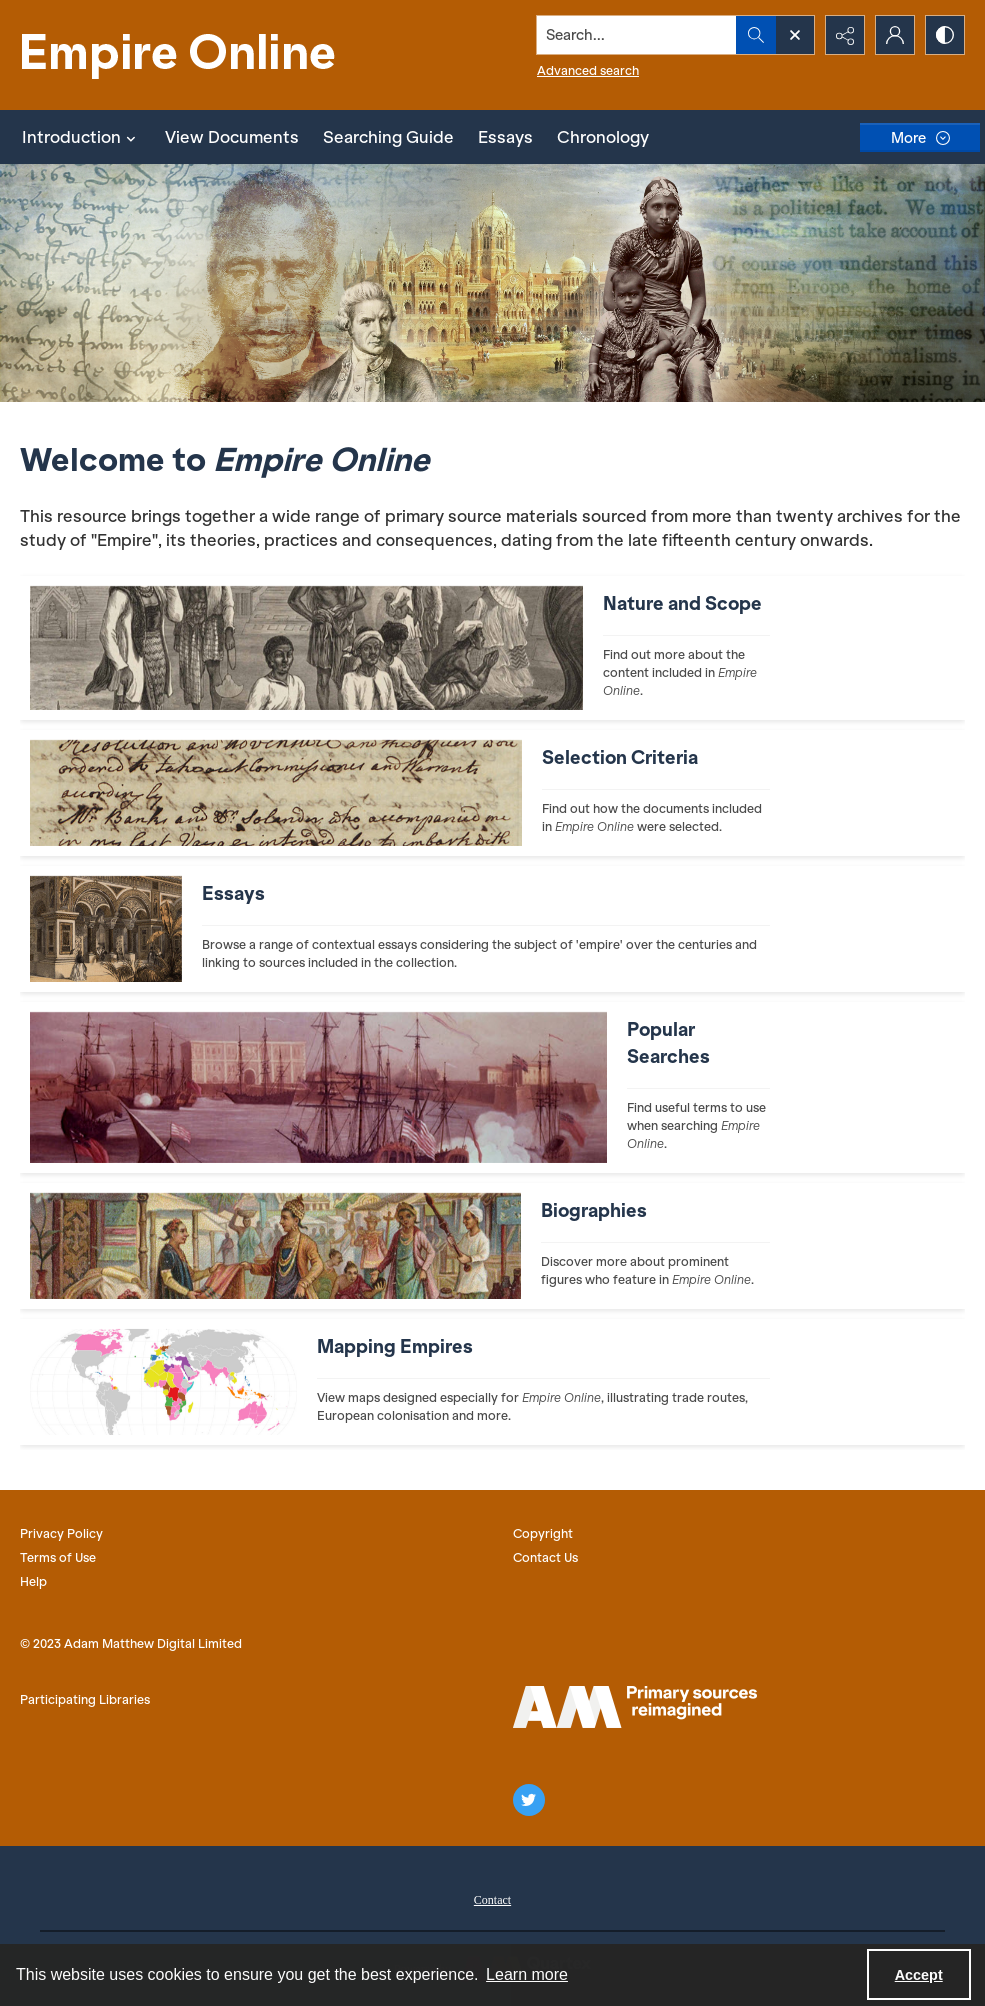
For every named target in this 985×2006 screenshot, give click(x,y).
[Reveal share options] (845, 35)
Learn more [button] (527, 1974)
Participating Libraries (85, 1699)
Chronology (603, 137)
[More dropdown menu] (920, 137)
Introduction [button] (81, 137)
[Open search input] (795, 35)
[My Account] (895, 35)
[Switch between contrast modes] (945, 35)
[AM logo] (635, 1707)
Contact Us (545, 1557)
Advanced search (588, 70)
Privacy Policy (61, 1533)
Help (33, 1581)
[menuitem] (492, 1898)
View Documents (232, 137)
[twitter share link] (529, 1800)
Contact (492, 1900)
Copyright (543, 1533)
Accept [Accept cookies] (919, 1975)
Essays (505, 137)
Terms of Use (58, 1557)
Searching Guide (388, 137)
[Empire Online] (180, 55)
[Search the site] (637, 35)
